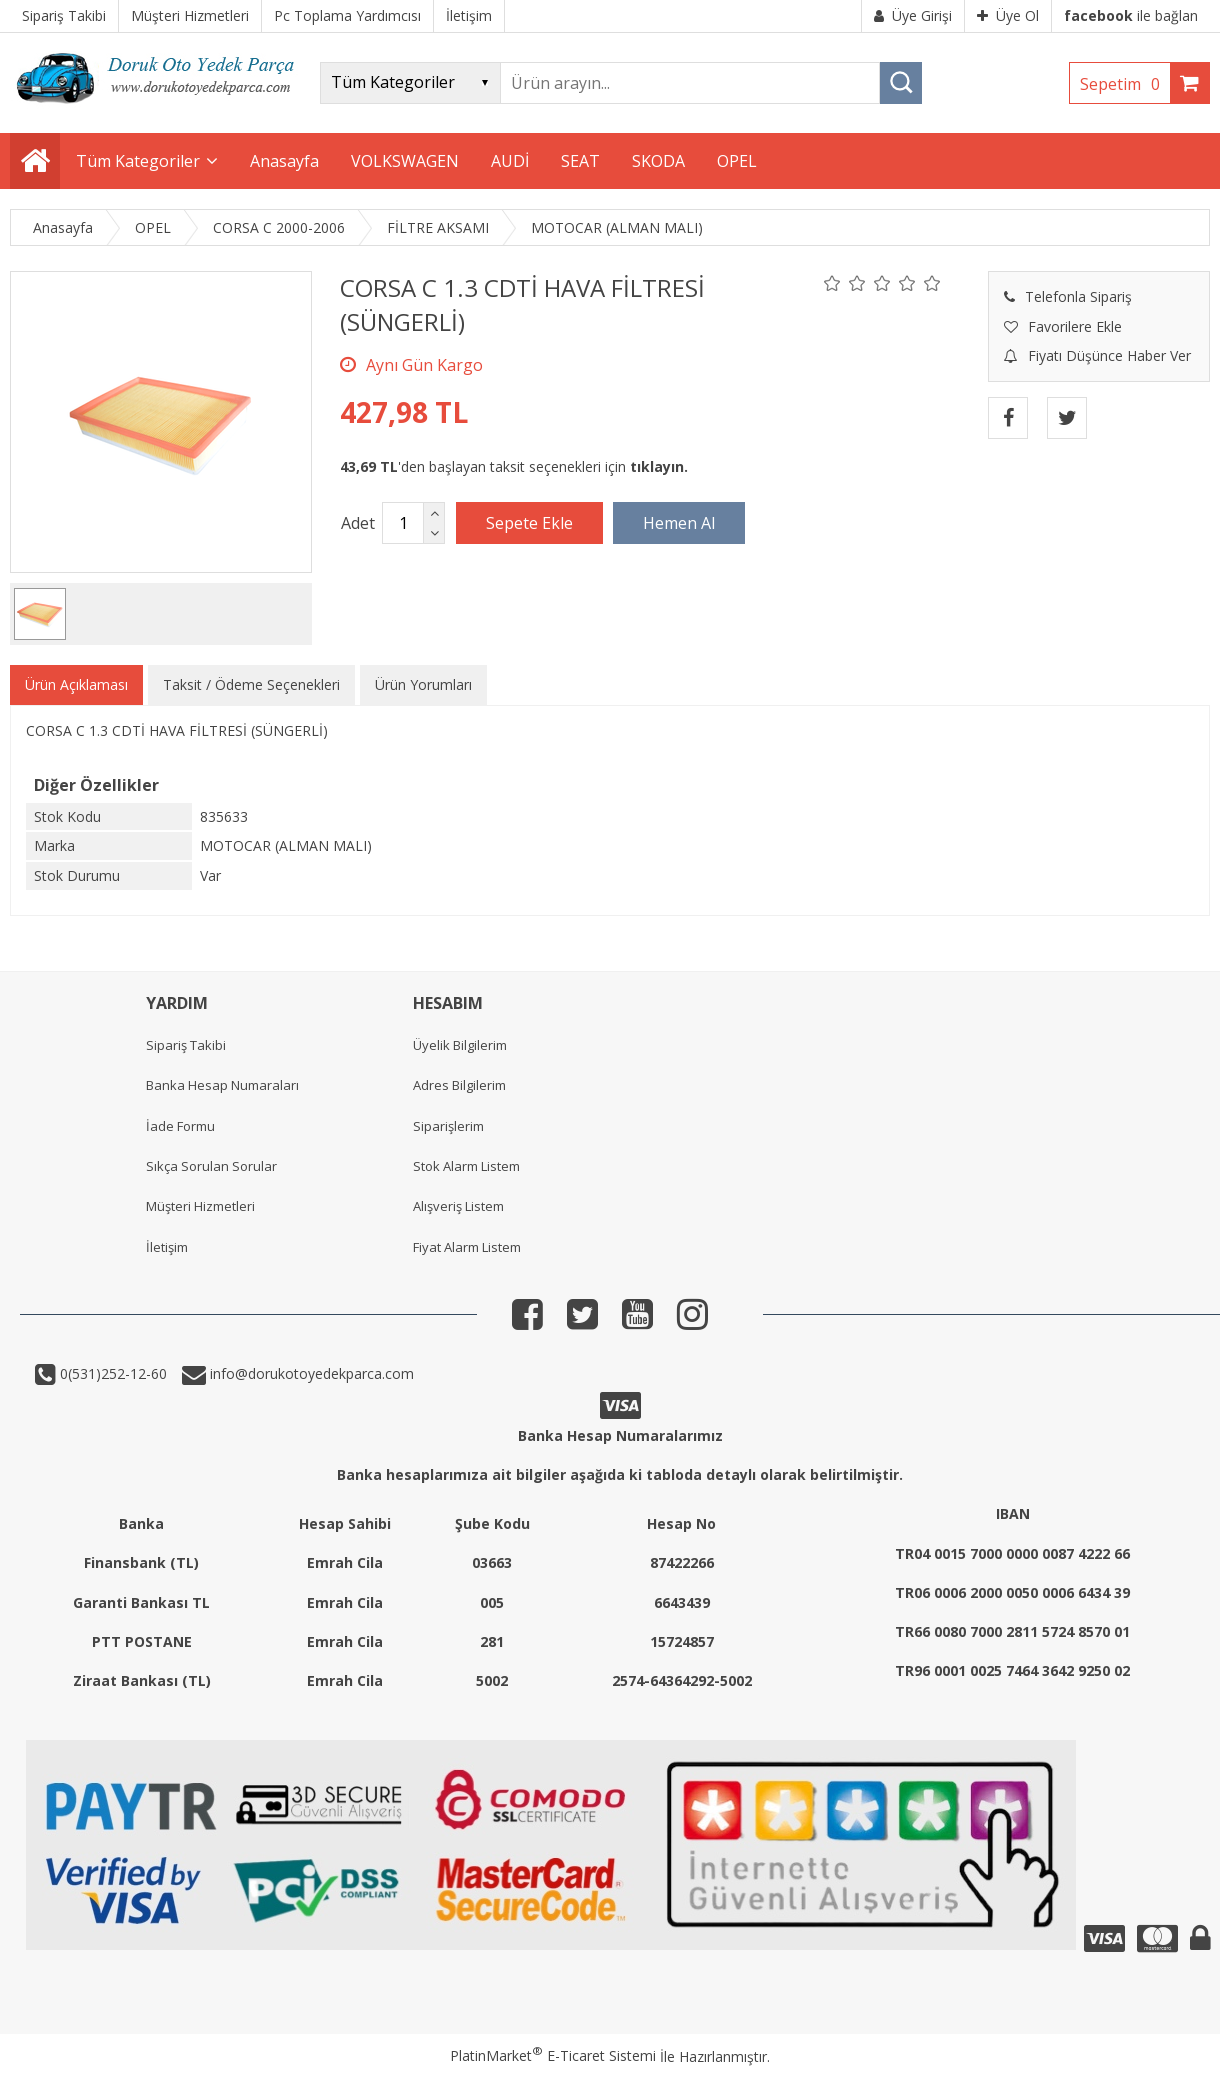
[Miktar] (403, 523)
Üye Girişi (913, 15)
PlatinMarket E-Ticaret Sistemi (553, 2055)
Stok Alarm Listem (466, 1166)
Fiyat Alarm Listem (467, 1247)
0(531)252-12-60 (111, 1373)
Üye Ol (1008, 15)
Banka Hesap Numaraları (222, 1085)
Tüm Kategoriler (138, 161)
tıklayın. (659, 466)
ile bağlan (1131, 15)
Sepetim (1125, 84)
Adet (358, 523)
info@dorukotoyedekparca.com (310, 1373)
